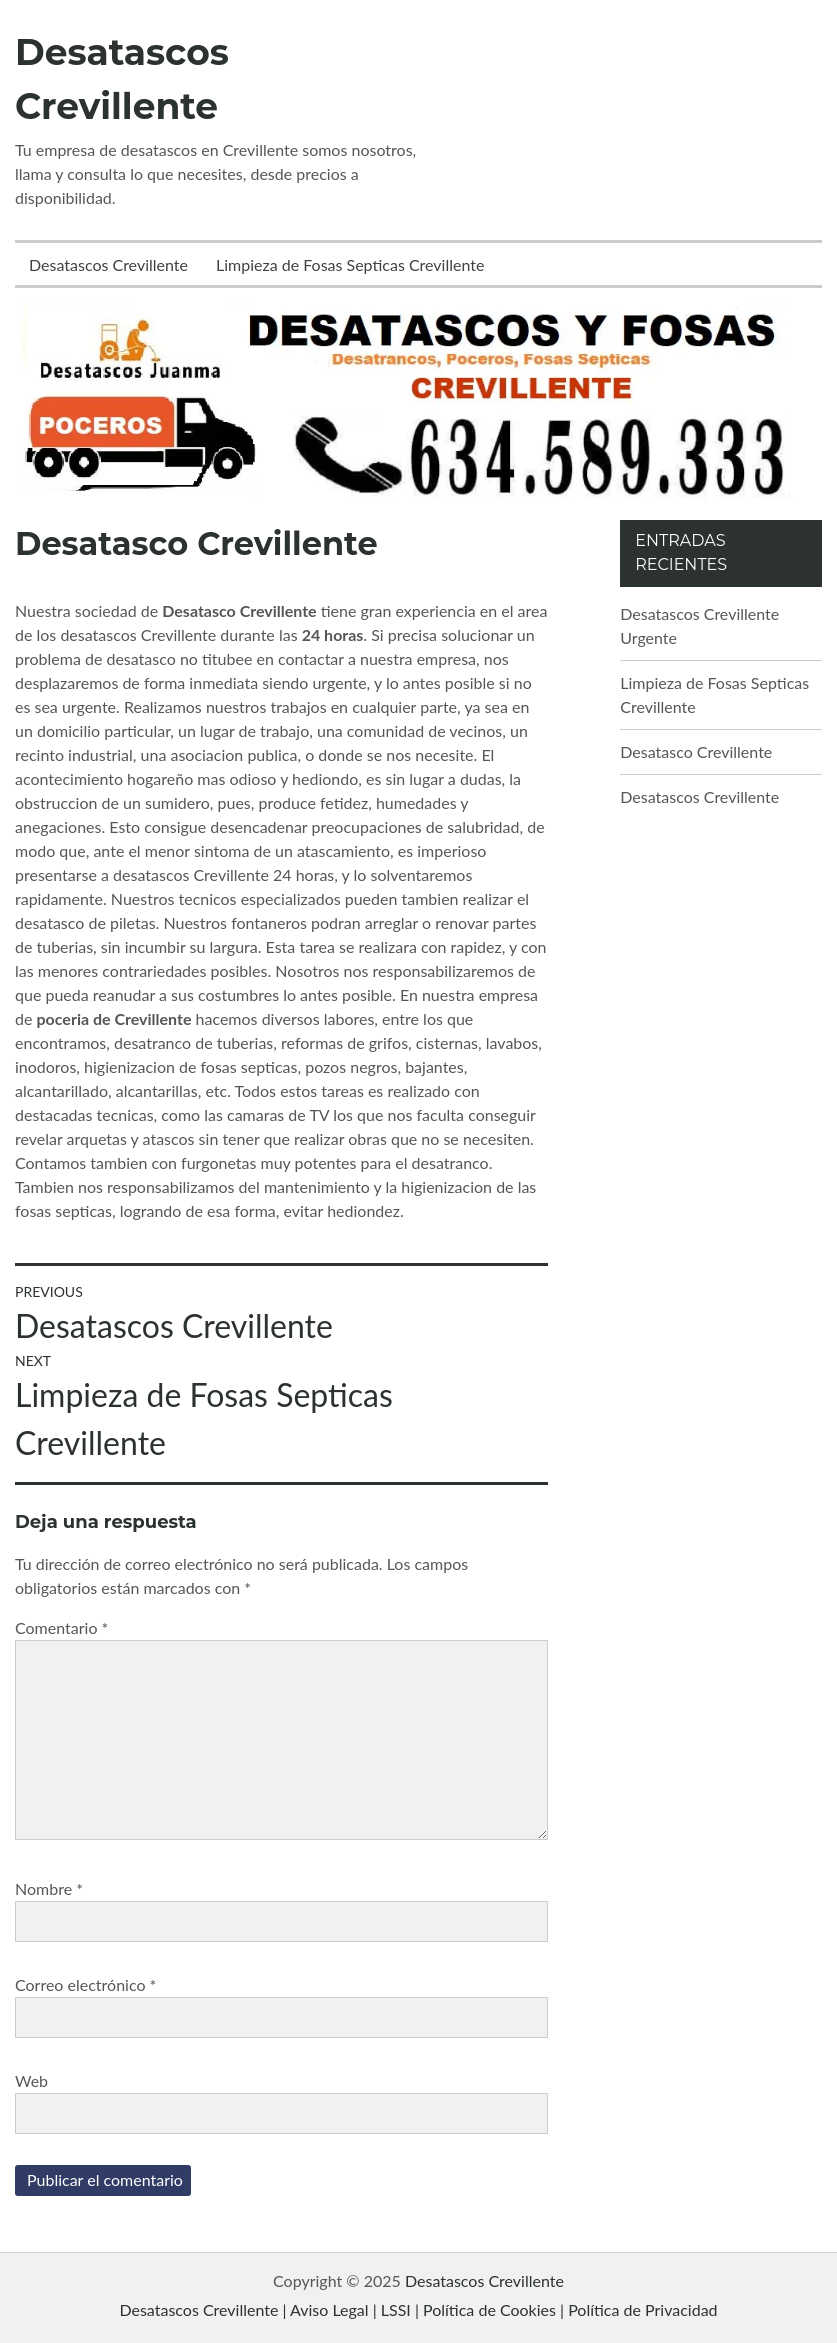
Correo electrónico (85, 1984)
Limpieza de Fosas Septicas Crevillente (350, 264)
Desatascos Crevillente (108, 264)
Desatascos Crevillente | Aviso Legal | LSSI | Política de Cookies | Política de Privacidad (418, 2309)
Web (31, 2080)
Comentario (61, 1627)
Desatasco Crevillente (696, 751)
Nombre (49, 1888)
